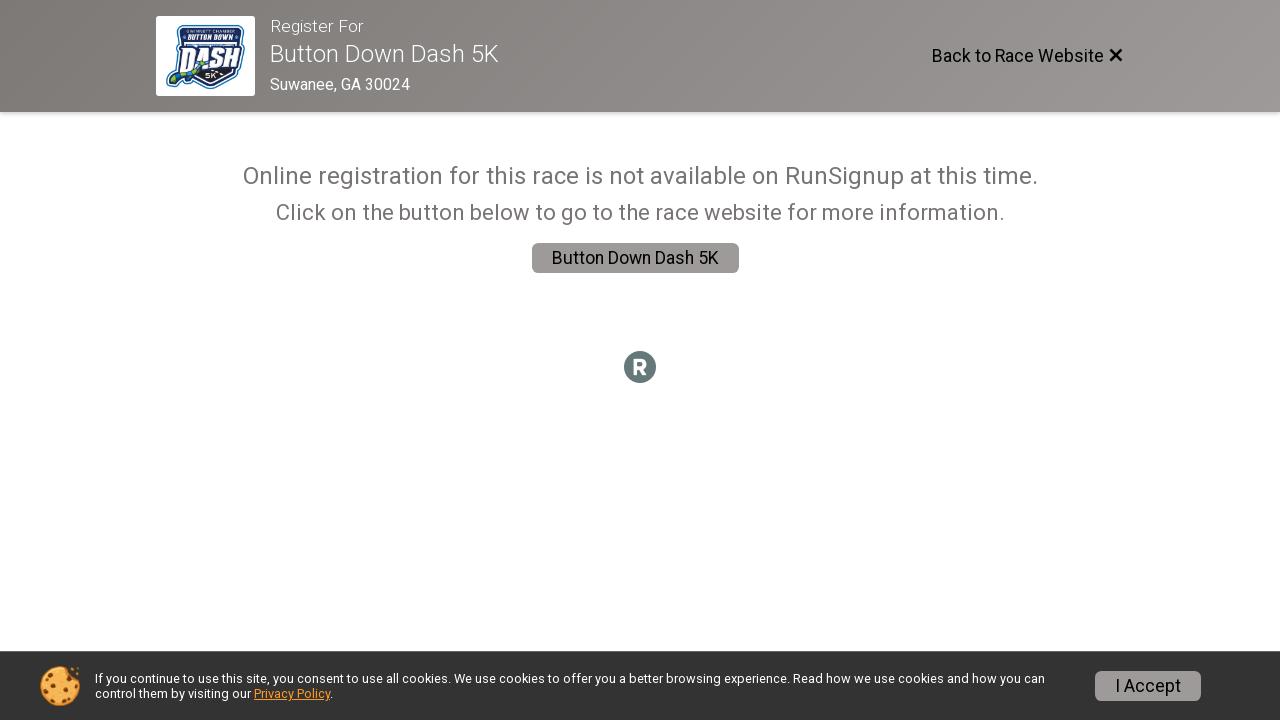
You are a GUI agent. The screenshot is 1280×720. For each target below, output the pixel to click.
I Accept (1148, 686)
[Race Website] (213, 56)
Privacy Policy (292, 693)
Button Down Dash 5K (635, 258)
